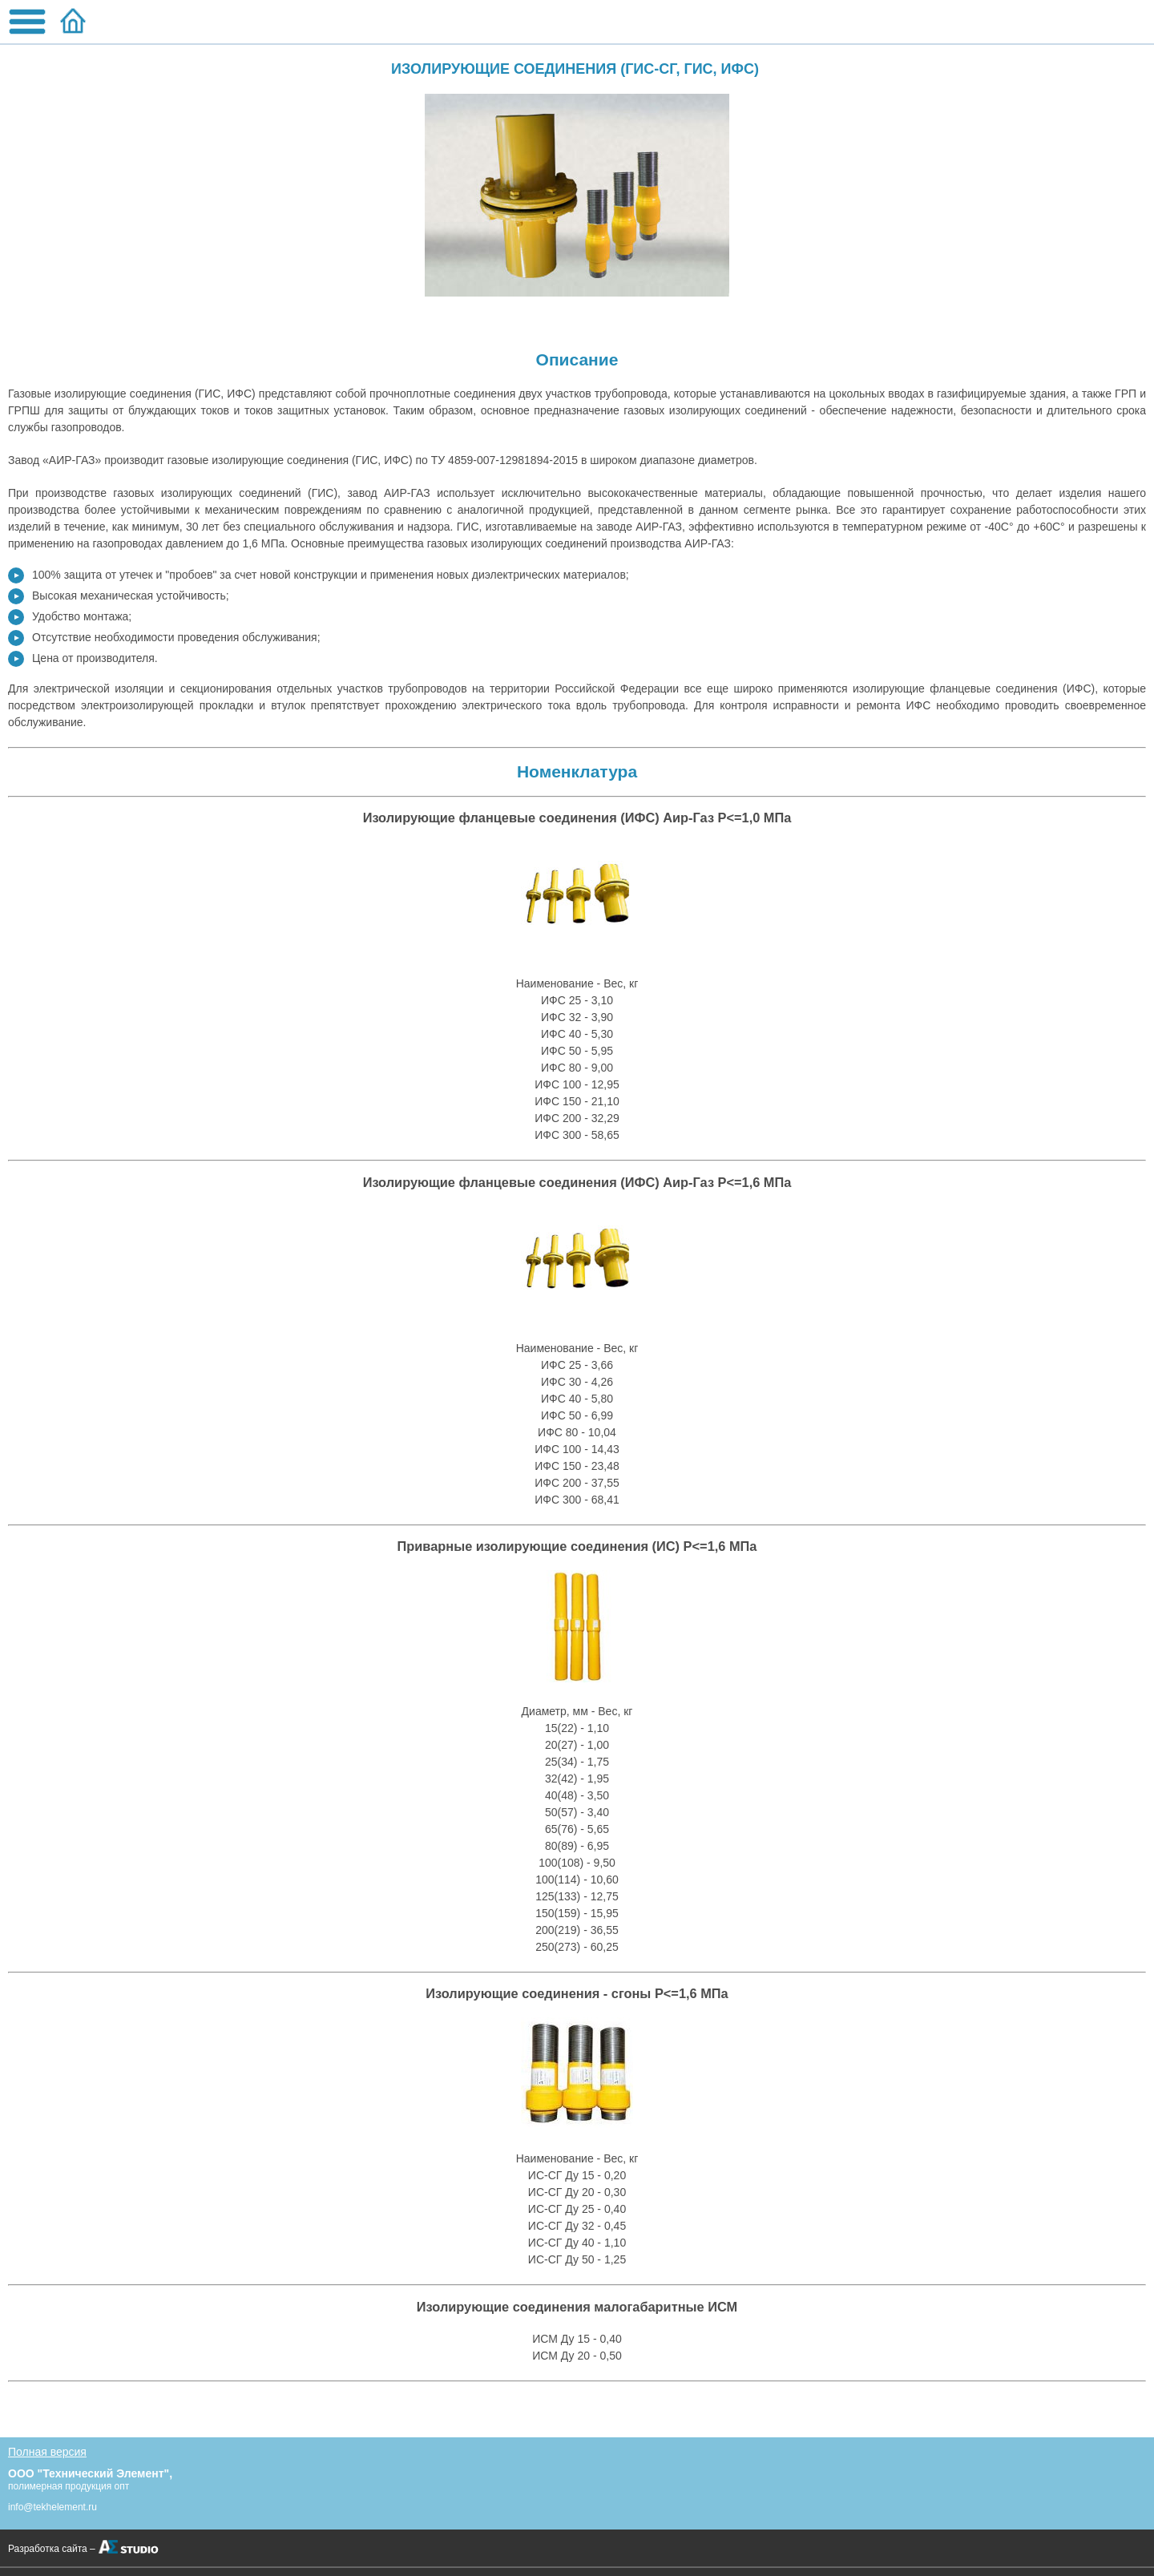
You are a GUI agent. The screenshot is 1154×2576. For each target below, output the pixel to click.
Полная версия (47, 2451)
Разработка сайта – (51, 2548)
